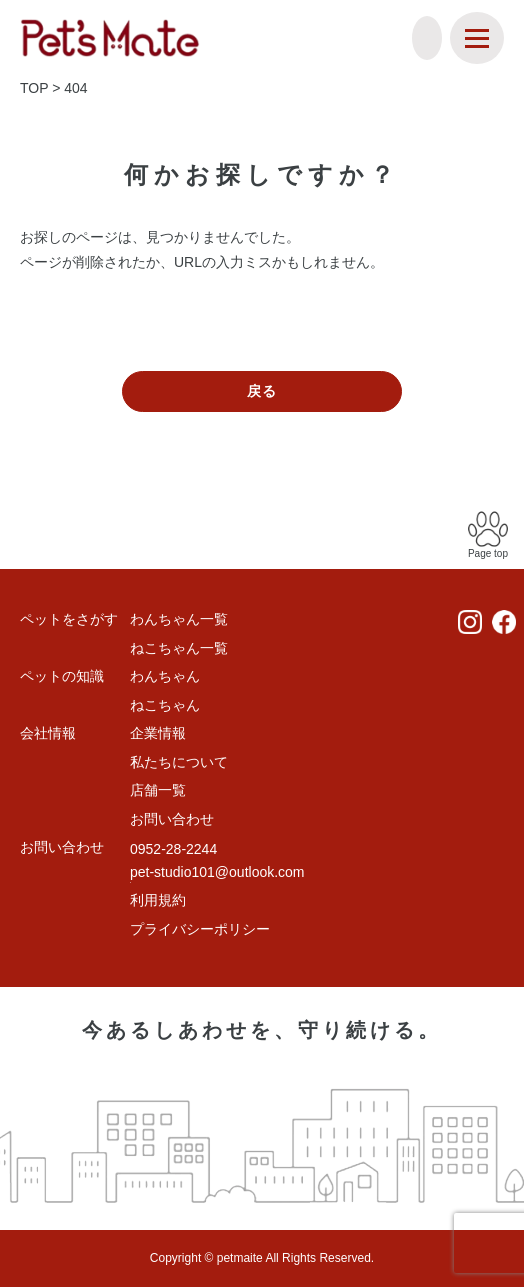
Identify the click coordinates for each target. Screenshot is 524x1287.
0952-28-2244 (173, 849)
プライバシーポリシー (200, 929)
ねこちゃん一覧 (179, 648)
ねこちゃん (165, 705)
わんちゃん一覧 (179, 619)
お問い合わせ (172, 819)
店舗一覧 (158, 790)
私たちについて (179, 762)
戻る (261, 391)
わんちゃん (165, 676)
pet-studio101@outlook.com (217, 872)
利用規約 (158, 900)
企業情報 (158, 733)
